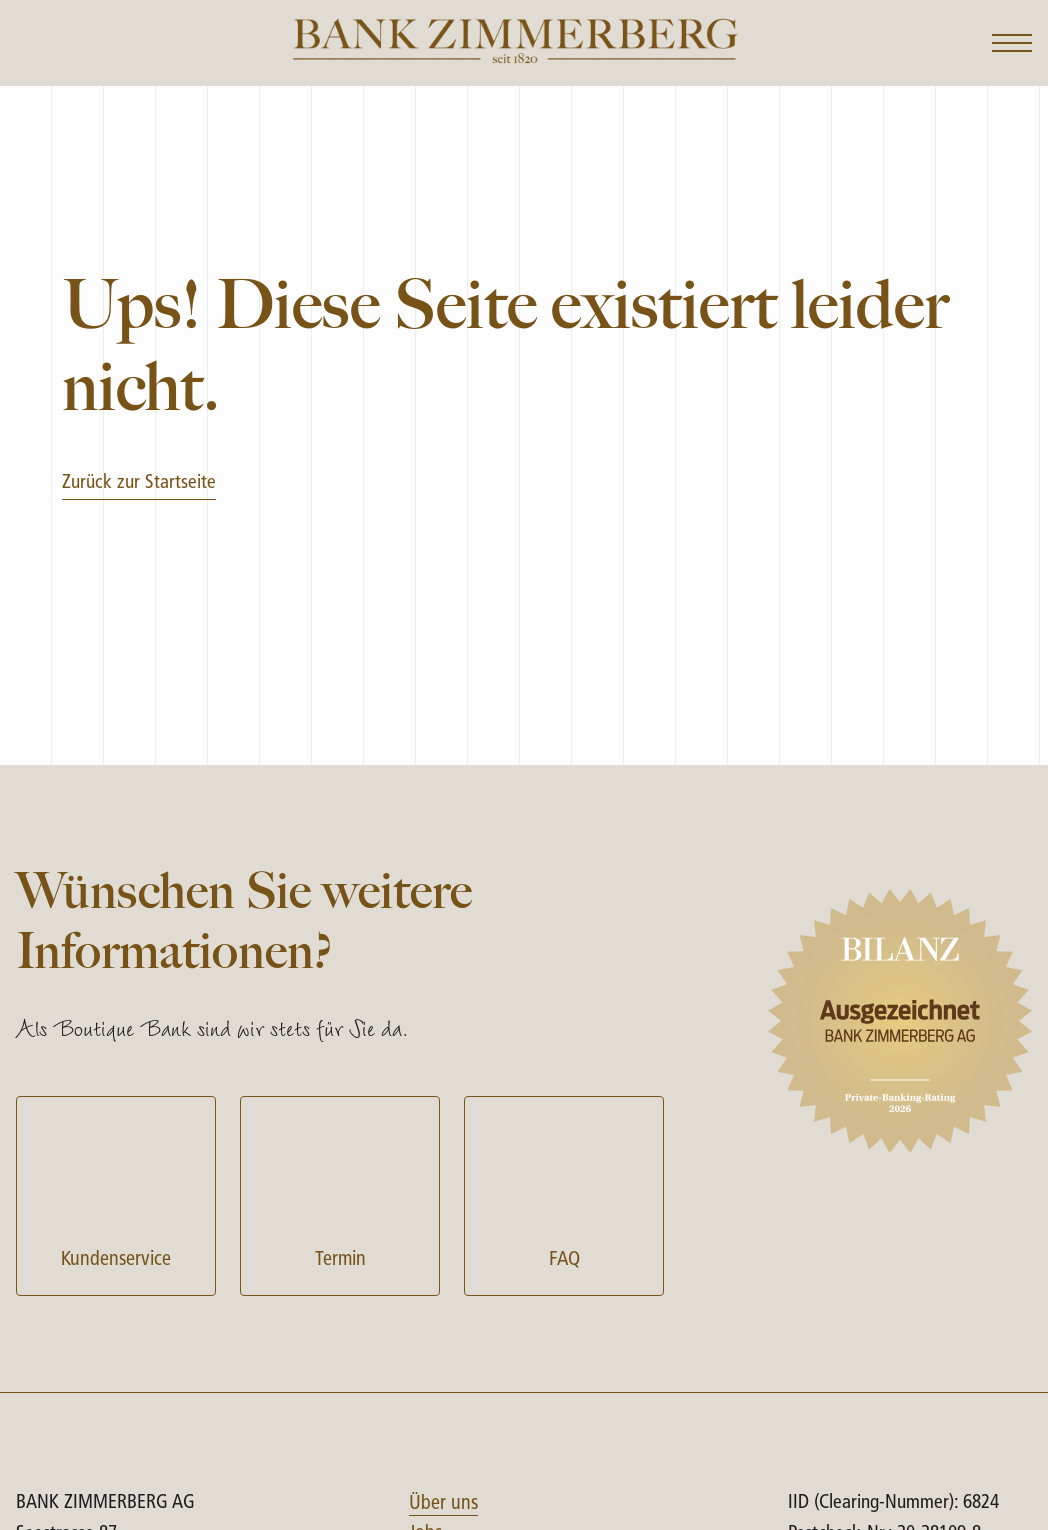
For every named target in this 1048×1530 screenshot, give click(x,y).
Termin (340, 1193)
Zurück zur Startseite (139, 483)
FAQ (564, 1193)
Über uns (443, 1504)
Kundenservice (116, 1193)
